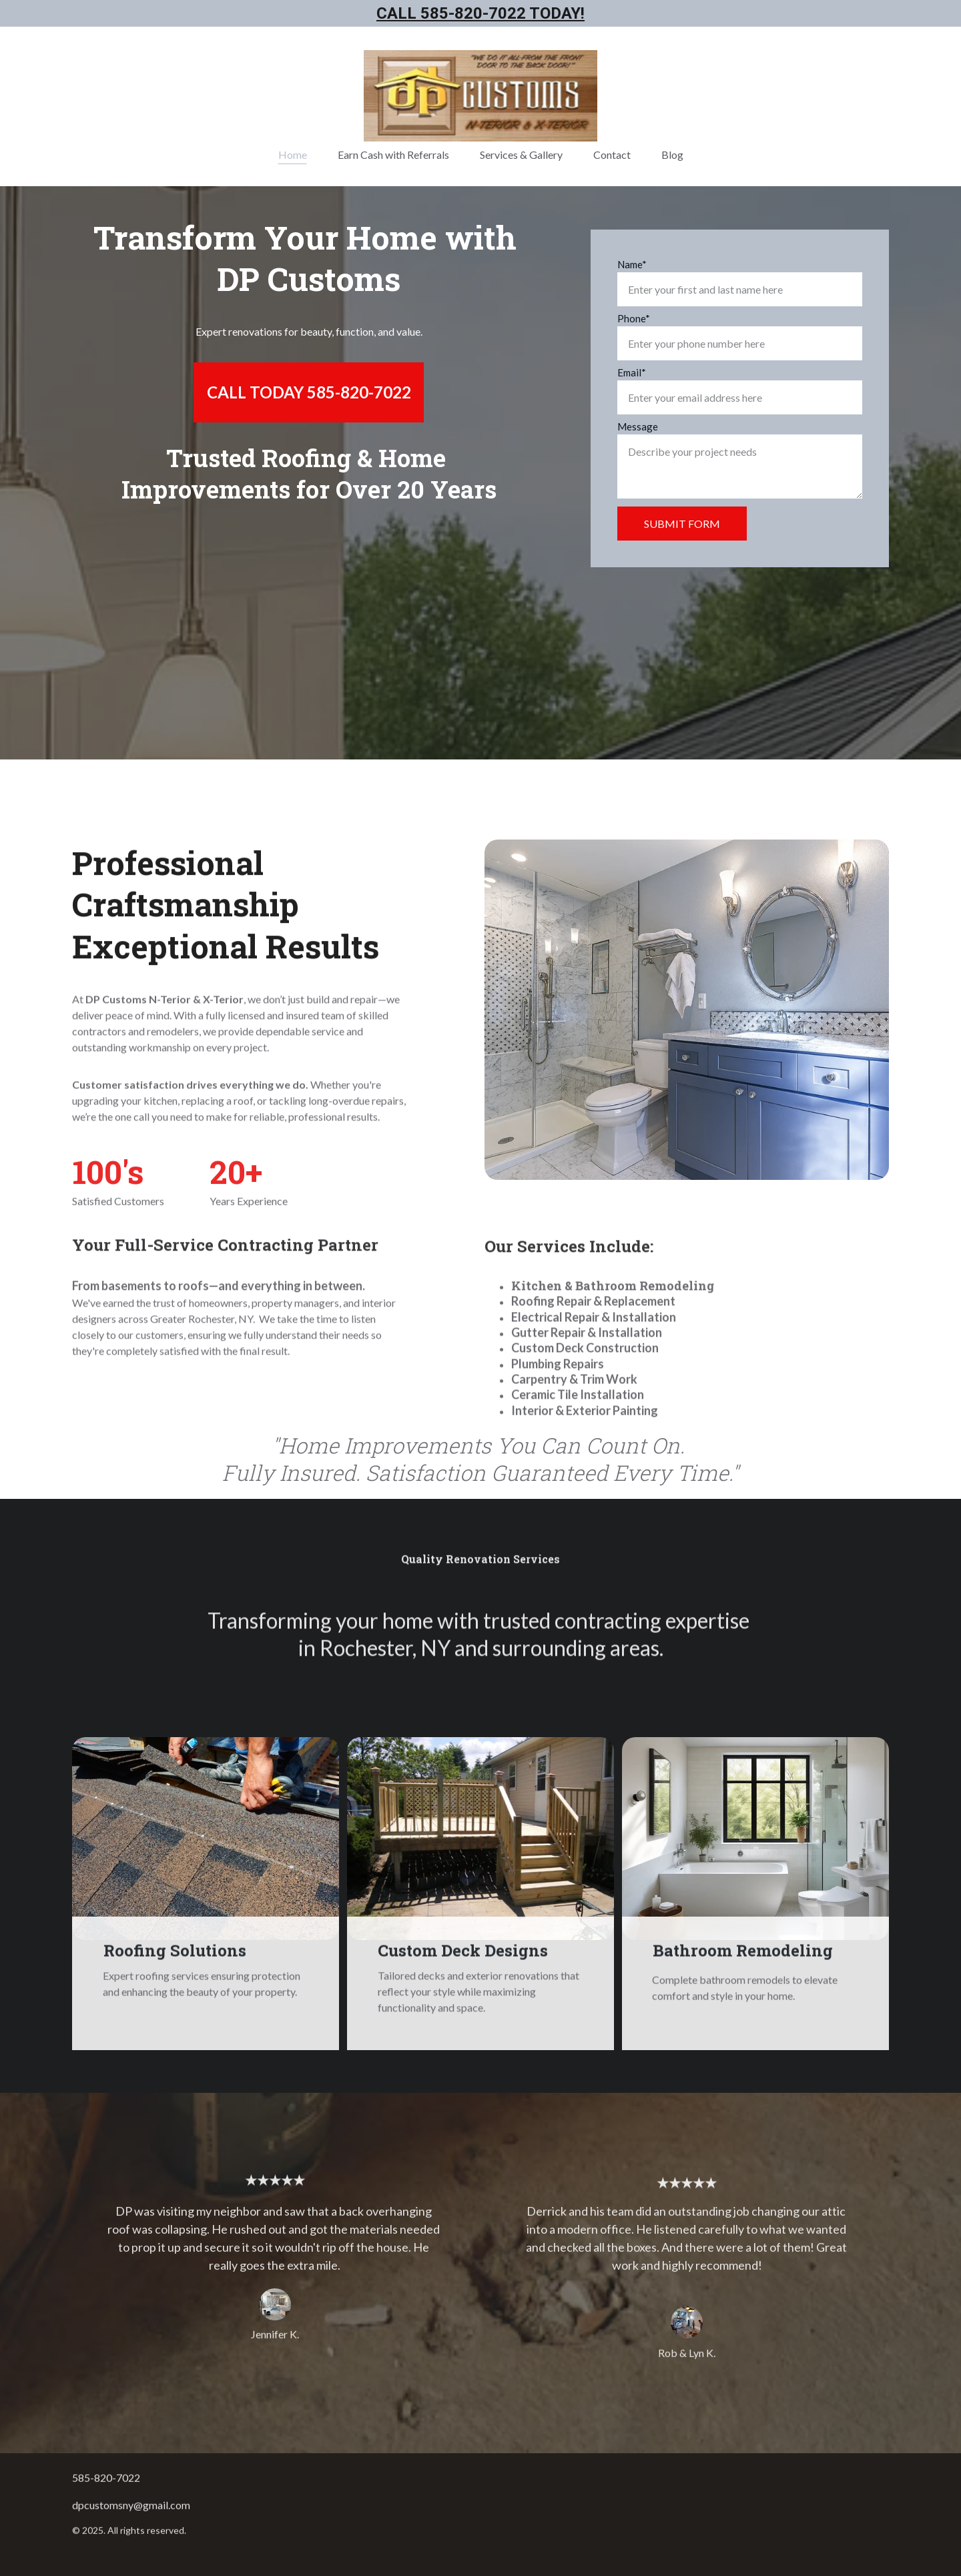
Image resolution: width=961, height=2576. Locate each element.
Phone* (633, 322)
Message (637, 430)
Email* (631, 376)
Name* (632, 268)
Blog (672, 154)
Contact (612, 154)
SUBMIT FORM (682, 527)
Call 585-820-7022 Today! (480, 14)
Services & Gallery (521, 154)
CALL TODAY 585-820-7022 (309, 392)
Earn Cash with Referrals (393, 154)
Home (292, 154)
